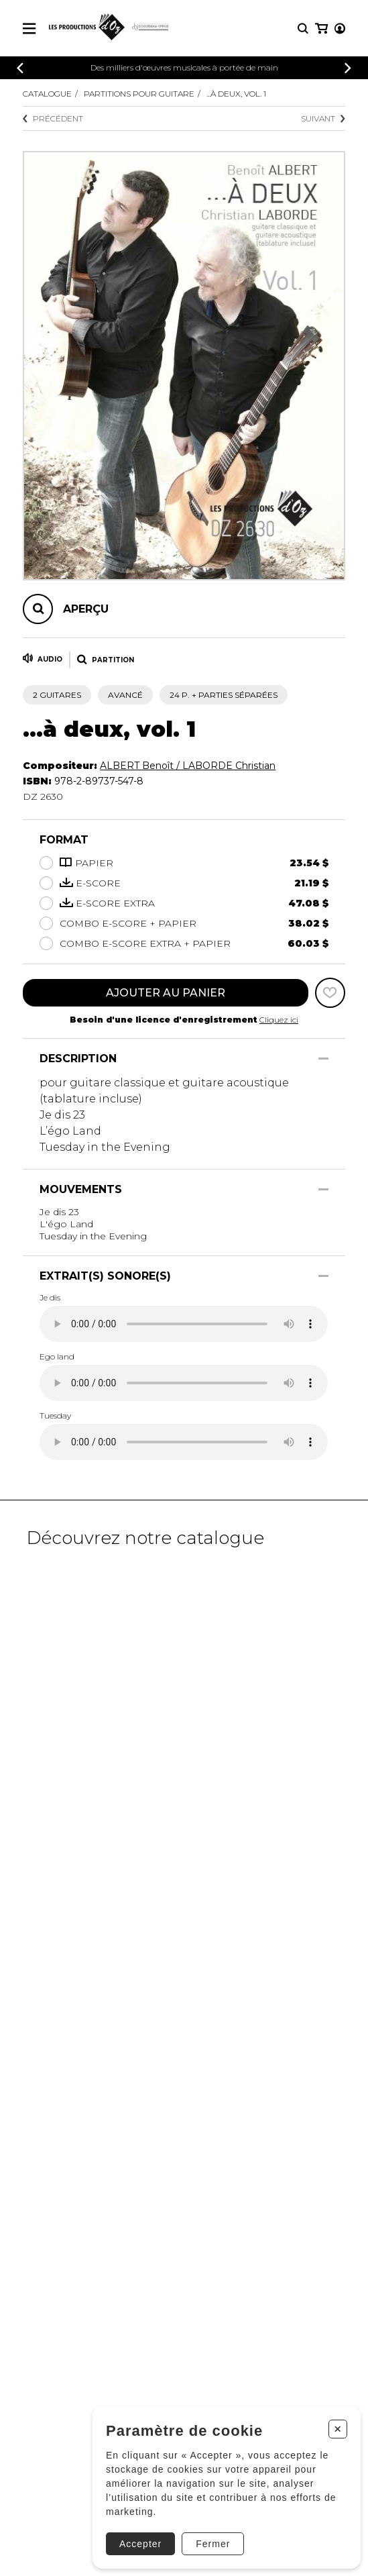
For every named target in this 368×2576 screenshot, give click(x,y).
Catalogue (47, 94)
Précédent (53, 118)
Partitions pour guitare (139, 94)
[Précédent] (20, 68)
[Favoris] (330, 993)
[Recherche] (303, 28)
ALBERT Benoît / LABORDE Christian (187, 766)
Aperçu (86, 609)
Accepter (140, 2543)
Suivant (323, 118)
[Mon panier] (321, 28)
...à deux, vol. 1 (236, 94)
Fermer (213, 2543)
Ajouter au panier (165, 992)
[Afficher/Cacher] (323, 1059)
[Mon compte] (339, 28)
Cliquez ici (278, 1020)
